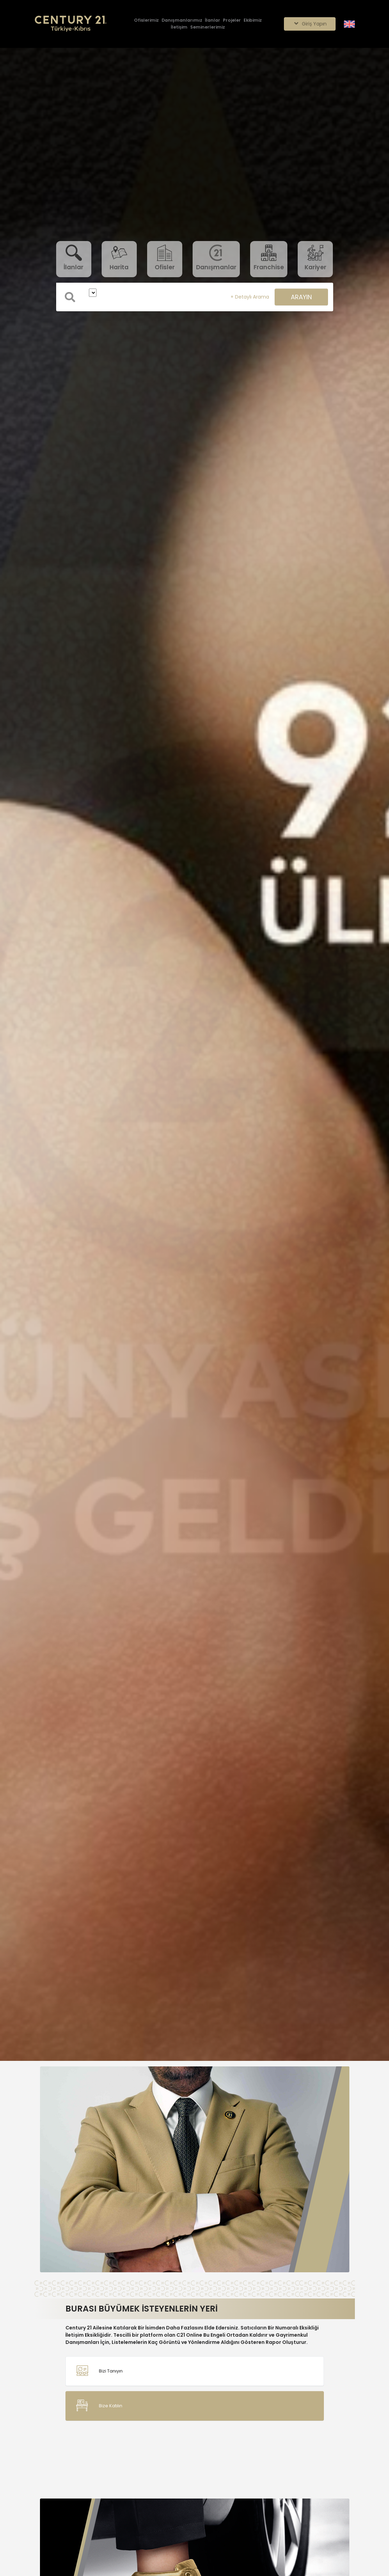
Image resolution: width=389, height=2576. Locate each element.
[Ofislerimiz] (146, 20)
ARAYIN (301, 297)
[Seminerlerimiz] (207, 27)
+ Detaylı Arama (250, 296)
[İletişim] (179, 27)
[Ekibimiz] (253, 20)
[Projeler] (232, 20)
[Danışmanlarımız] (182, 20)
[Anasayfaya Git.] (70, 24)
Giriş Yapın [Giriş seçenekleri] (310, 23)
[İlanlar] (212, 20)
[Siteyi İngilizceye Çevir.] (349, 23)
